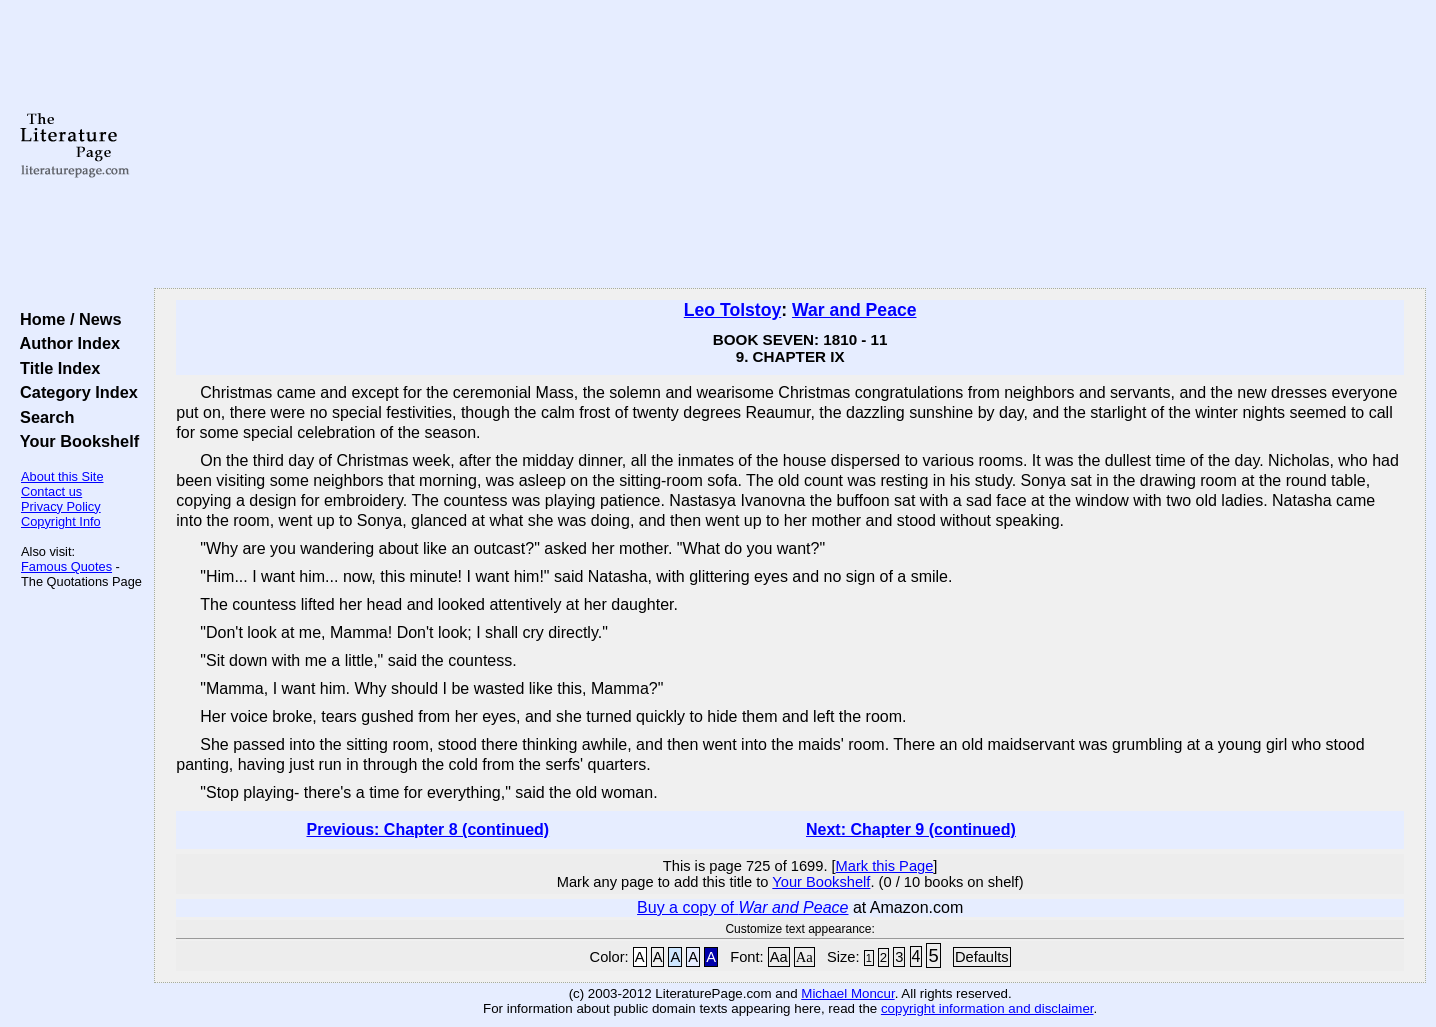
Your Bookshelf (75, 441)
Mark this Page (885, 866)
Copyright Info (61, 521)
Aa (779, 957)
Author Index (65, 343)
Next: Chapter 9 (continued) (911, 829)
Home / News (66, 319)
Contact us (51, 491)
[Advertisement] (790, 145)
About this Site (62, 476)
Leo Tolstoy (732, 310)
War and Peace (854, 310)
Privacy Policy (61, 506)
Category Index (74, 392)
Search (42, 417)
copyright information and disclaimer (987, 1008)
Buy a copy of (742, 907)
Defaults (982, 957)
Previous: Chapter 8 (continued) (427, 829)
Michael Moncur (847, 993)
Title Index (55, 368)
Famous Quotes (66, 566)
